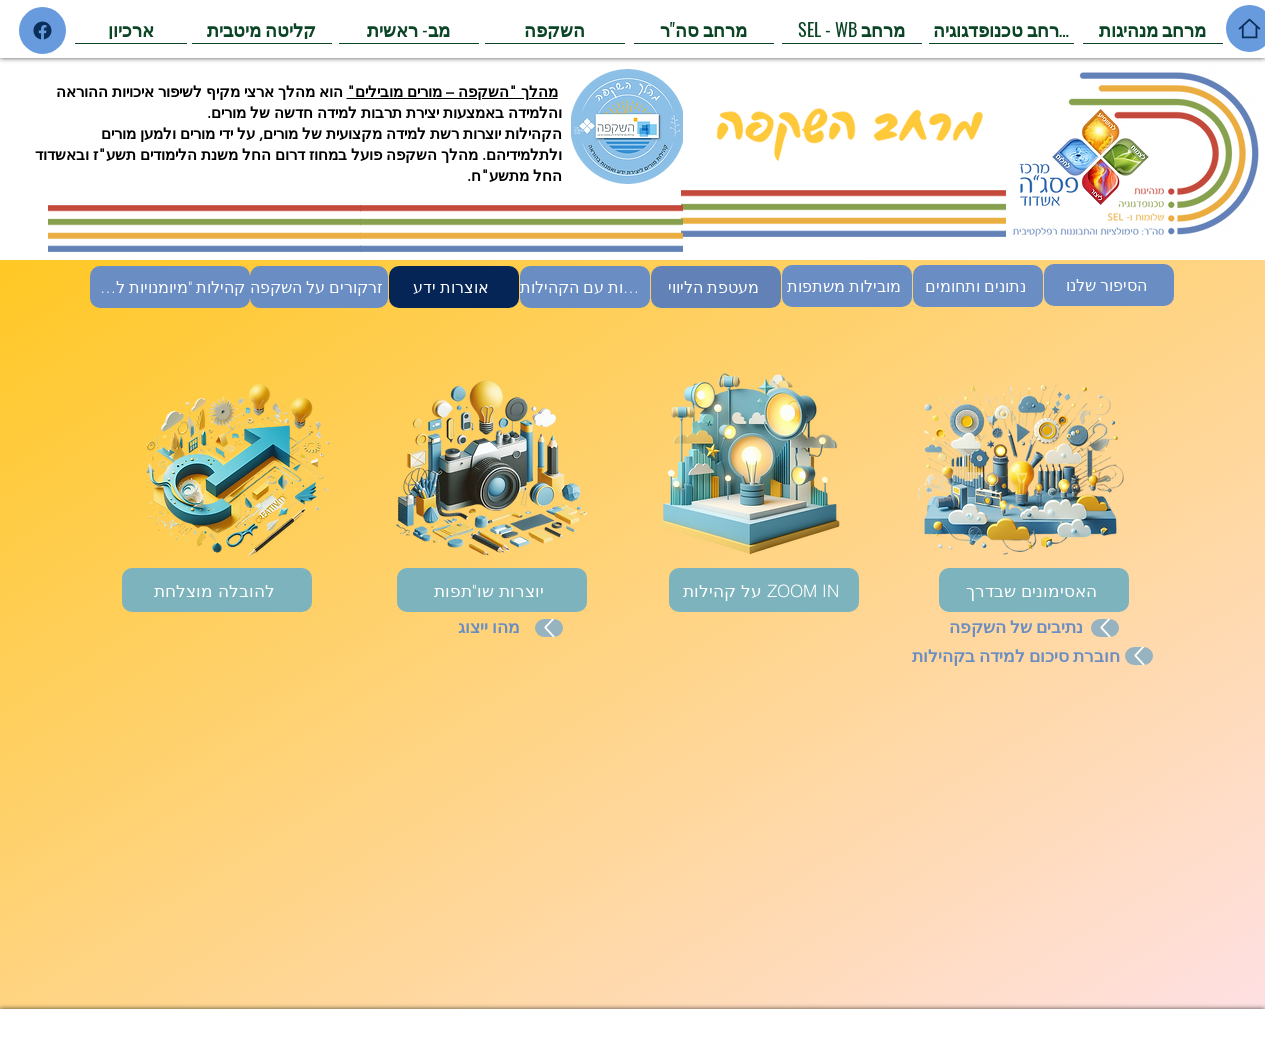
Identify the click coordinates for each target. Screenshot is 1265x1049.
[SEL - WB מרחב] (852, 29)
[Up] (549, 628)
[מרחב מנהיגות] (1153, 29)
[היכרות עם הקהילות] (585, 287)
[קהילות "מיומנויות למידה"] (170, 287)
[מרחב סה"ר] (704, 29)
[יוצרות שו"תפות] (492, 590)
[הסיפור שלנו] (1109, 285)
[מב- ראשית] (409, 29)
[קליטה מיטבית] (262, 29)
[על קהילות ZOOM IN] (764, 590)
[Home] (42, 30)
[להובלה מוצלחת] (217, 590)
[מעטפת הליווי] (716, 287)
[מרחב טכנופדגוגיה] (1001, 29)
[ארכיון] (131, 29)
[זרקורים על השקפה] (319, 287)
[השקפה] (555, 29)
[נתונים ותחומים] (978, 286)
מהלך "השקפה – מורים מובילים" (452, 91)
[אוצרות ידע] (454, 287)
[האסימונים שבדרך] (1034, 590)
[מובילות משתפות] (847, 286)
